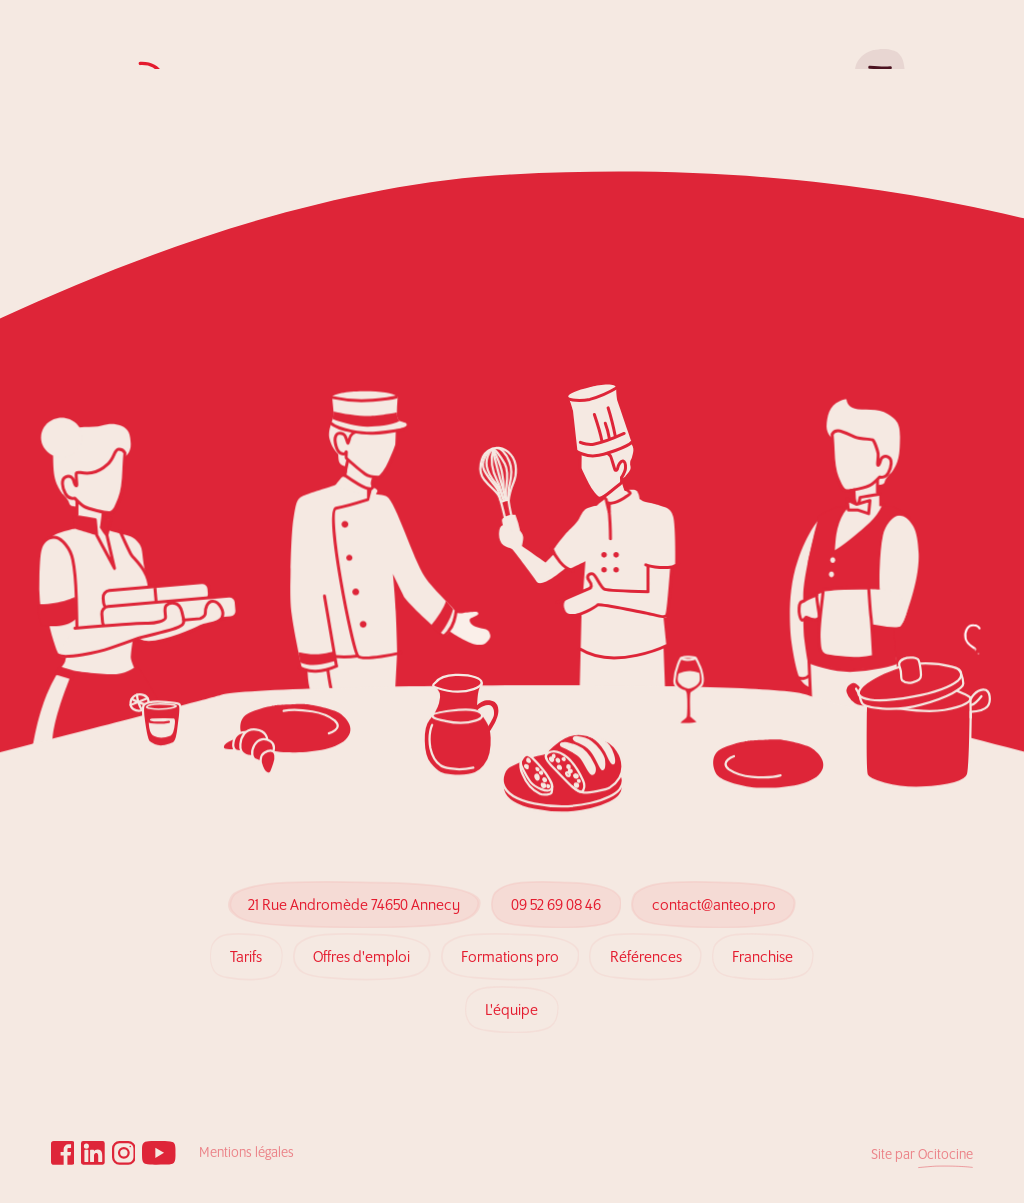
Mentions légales (246, 1153)
